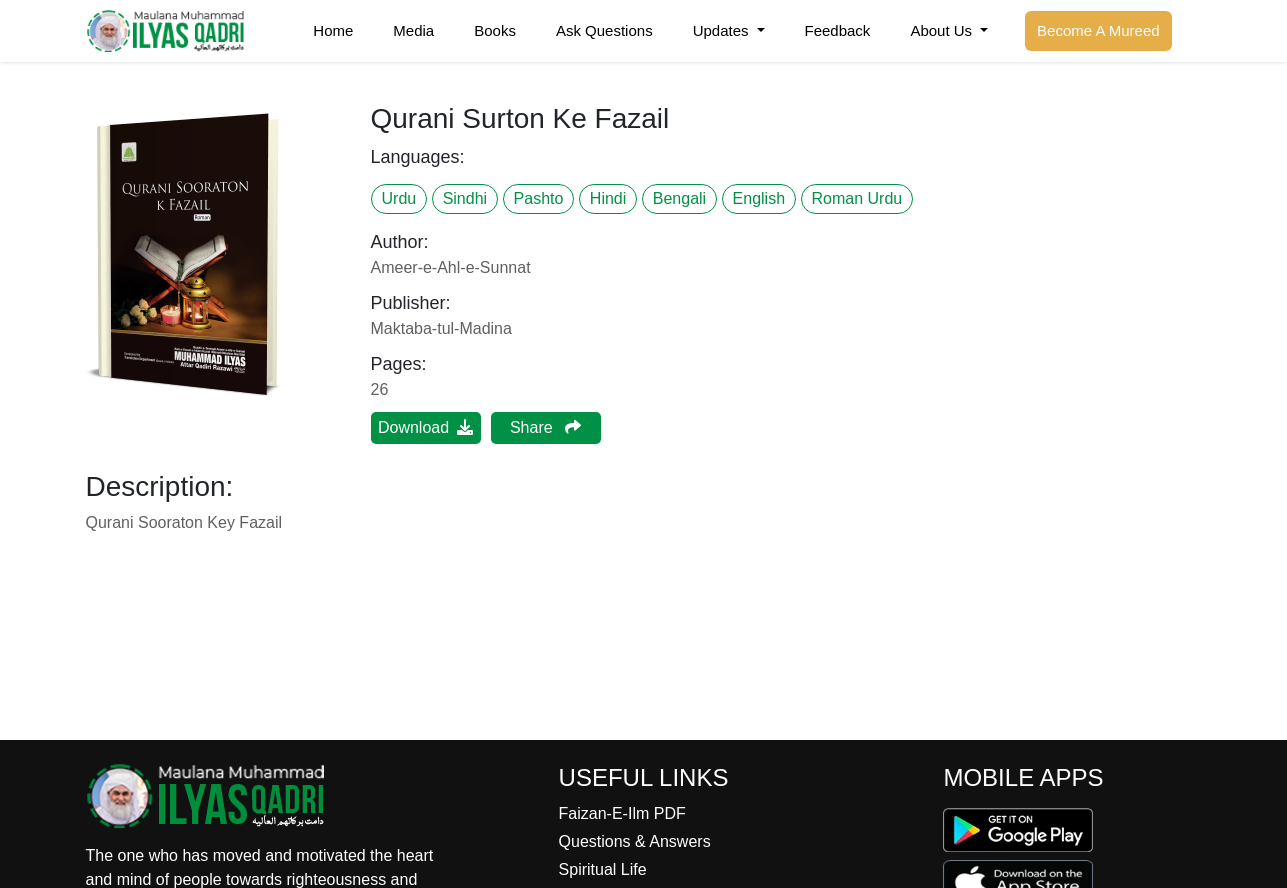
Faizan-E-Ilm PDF (622, 813)
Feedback (838, 30)
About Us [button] (943, 30)
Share (545, 427)
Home (333, 30)
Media (413, 30)
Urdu (399, 198)
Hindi (608, 198)
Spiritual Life (603, 869)
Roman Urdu (857, 198)
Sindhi (465, 198)
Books (495, 30)
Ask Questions (604, 30)
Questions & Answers (635, 841)
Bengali (679, 198)
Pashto (539, 198)
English (759, 198)
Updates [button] (723, 30)
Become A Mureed (1098, 30)
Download (425, 427)
